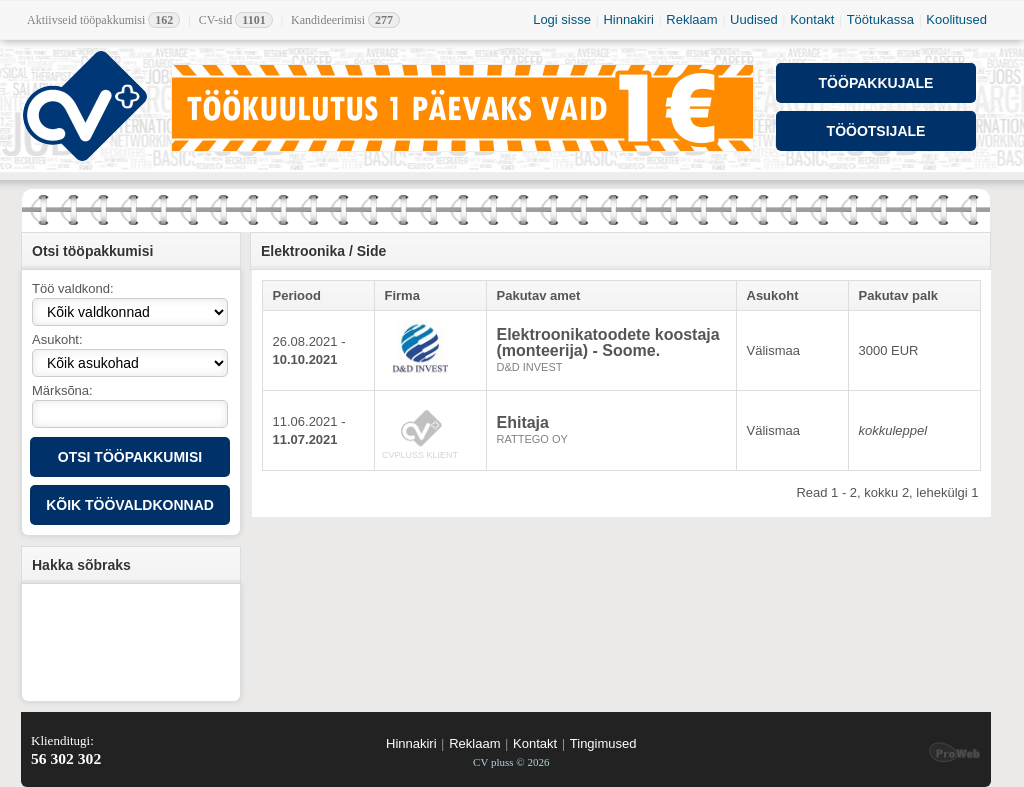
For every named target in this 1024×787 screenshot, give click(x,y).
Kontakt (812, 19)
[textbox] (130, 414)
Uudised (754, 19)
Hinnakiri (628, 19)
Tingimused (603, 743)
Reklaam (691, 19)
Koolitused (956, 19)
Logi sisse (562, 19)
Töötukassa (880, 19)
